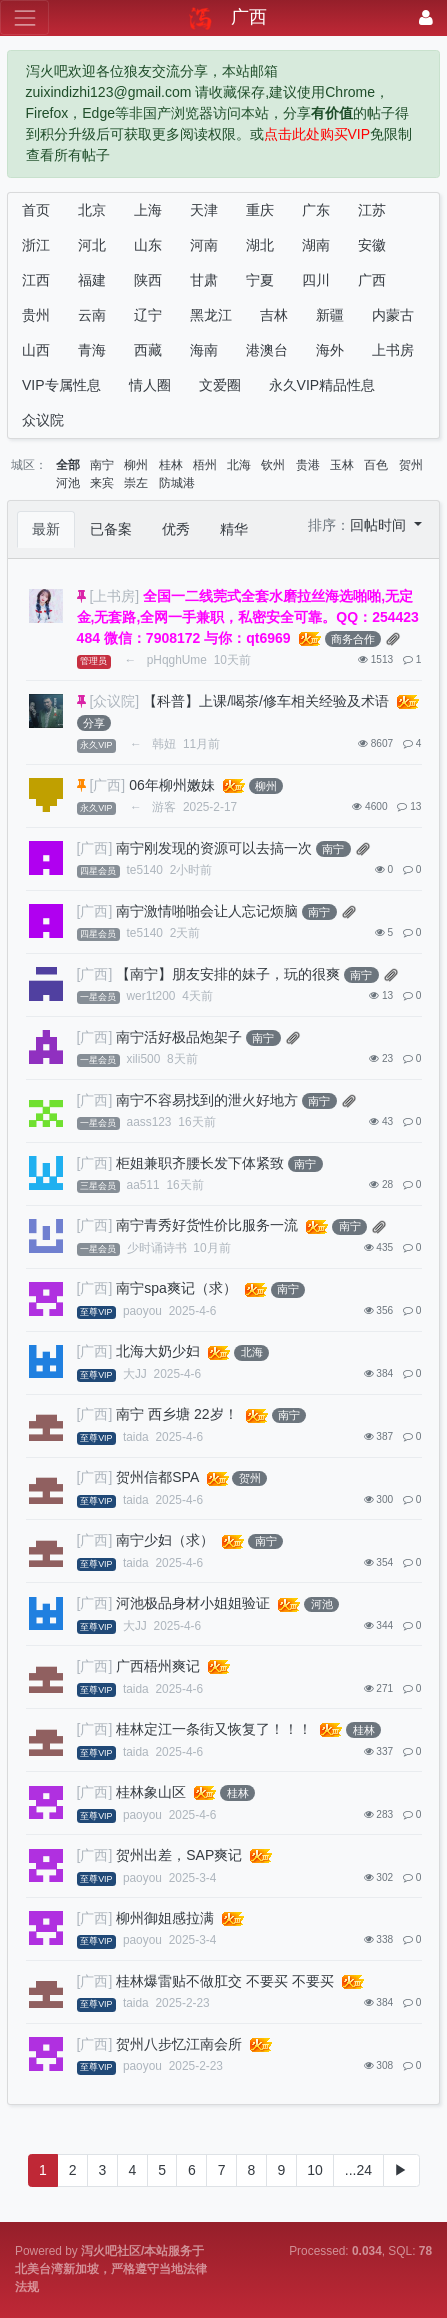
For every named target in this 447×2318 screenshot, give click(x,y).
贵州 (36, 315)
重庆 (260, 210)
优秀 (176, 529)
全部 (68, 465)
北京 (92, 210)
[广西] (107, 785)
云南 (92, 315)
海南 (204, 350)
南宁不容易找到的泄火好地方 (207, 1100)
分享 (94, 723)
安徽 (372, 245)
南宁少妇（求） (165, 1540)
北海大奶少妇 (158, 1351)
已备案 (111, 529)
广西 (372, 280)
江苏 (372, 210)
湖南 (316, 245)
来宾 (102, 483)
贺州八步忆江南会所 (179, 2044)
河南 (204, 245)
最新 (46, 529)
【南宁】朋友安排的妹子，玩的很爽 (228, 974)
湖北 (260, 245)
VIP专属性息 (61, 385)
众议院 (43, 420)
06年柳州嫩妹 (172, 785)
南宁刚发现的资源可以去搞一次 (214, 848)
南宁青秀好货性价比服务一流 (207, 1225)
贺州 (411, 465)
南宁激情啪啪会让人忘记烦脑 (207, 911)
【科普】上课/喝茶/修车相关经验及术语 (266, 701)
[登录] (426, 17)
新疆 (330, 315)
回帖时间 (380, 525)
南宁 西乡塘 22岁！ (176, 1414)
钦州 (273, 465)
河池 (68, 483)
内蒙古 (393, 315)
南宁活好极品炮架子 (179, 1037)
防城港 (177, 483)
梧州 (205, 465)
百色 (376, 465)
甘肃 (204, 280)
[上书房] (114, 596)
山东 (148, 245)
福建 (92, 280)
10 (315, 2170)
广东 (316, 210)
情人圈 (150, 385)
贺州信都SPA (157, 1477)
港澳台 (267, 350)
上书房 (393, 350)
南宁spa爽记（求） (176, 1288)
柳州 (136, 465)
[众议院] (114, 701)
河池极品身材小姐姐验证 (193, 1603)
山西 (36, 350)
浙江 (36, 245)
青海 (92, 350)
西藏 (148, 350)
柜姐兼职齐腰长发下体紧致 (200, 1163)
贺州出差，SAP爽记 (179, 1855)
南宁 (102, 465)
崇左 (136, 483)
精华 (234, 529)
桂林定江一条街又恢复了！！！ (214, 1729)
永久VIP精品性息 (322, 385)
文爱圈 (220, 385)
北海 (239, 465)
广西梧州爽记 (158, 1666)
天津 (204, 210)
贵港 (308, 465)
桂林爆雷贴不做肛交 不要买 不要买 (225, 1981)
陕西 (148, 280)
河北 (92, 245)
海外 (330, 350)
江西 (36, 280)
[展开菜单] (24, 17)
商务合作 (353, 639)
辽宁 (148, 315)
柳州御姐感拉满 (165, 1918)
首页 (36, 210)
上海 (148, 210)
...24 (358, 2170)
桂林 (171, 465)
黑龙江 (211, 315)
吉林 (274, 315)
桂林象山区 (151, 1792)
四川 (316, 280)
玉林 (342, 465)
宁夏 (260, 280)
